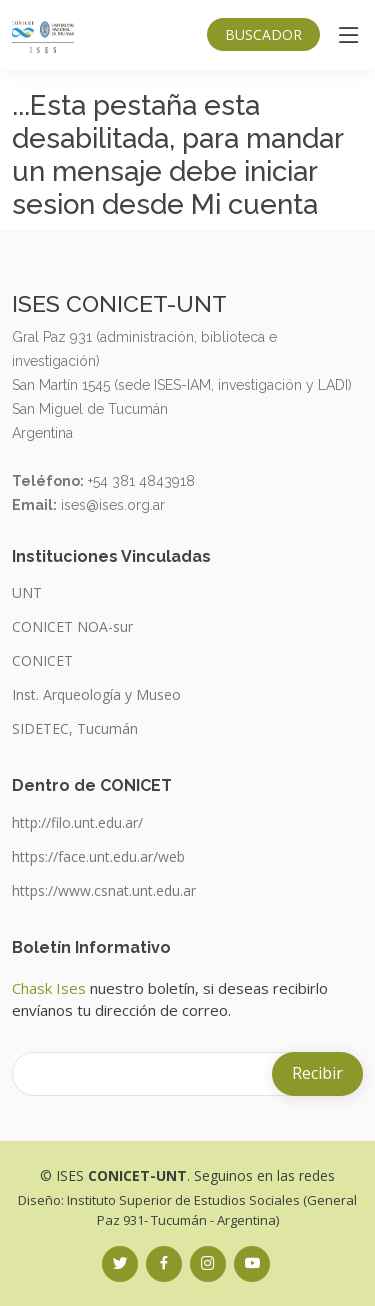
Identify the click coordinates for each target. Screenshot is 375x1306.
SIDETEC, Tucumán (75, 729)
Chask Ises (49, 988)
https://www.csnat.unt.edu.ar (104, 891)
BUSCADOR (263, 34)
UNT (27, 593)
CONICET (42, 661)
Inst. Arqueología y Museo (96, 695)
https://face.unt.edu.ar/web (98, 857)
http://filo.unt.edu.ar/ (77, 823)
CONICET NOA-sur (72, 627)
